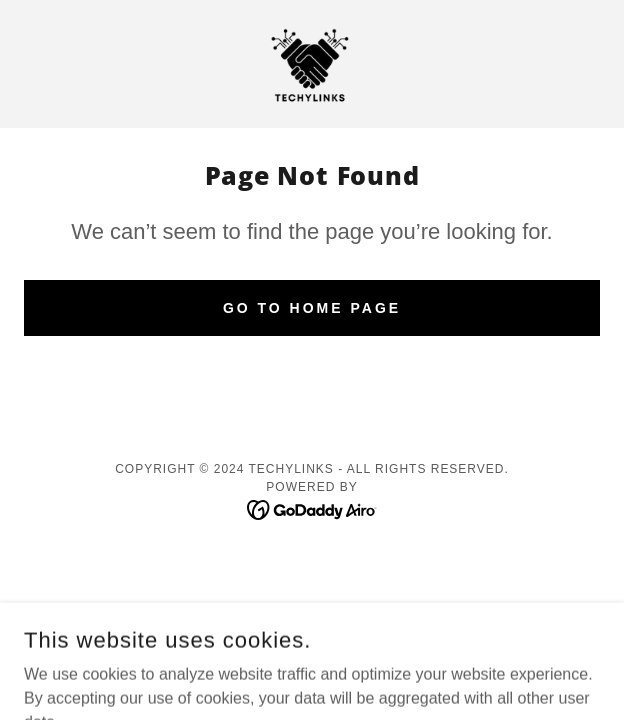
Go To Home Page (312, 308)
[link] (312, 64)
